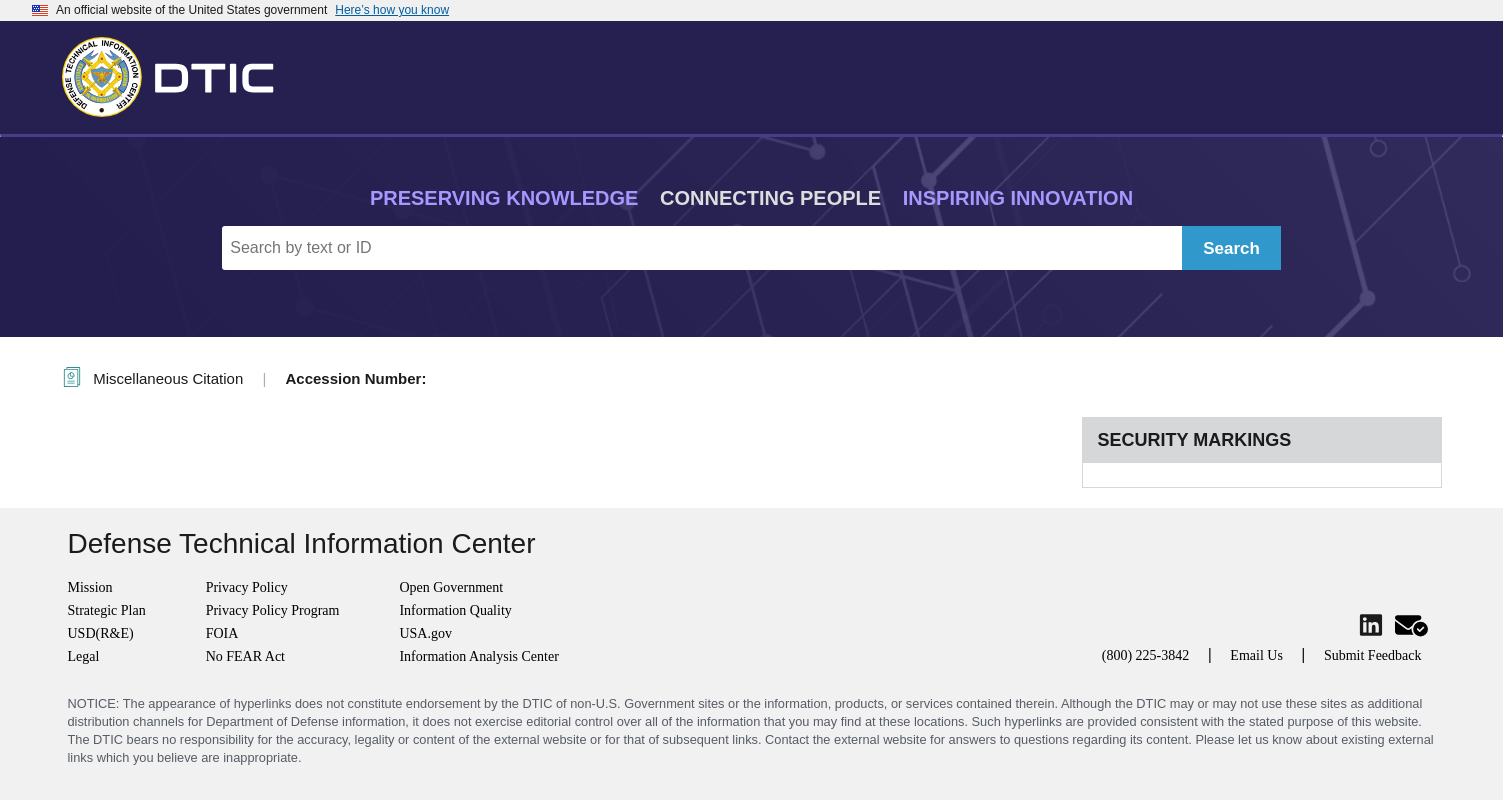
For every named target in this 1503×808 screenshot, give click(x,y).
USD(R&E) (101, 633)
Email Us (1256, 655)
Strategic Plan (107, 610)
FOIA (222, 633)
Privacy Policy (247, 587)
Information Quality (455, 610)
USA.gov (425, 633)
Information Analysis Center (478, 656)
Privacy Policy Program (273, 610)
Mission (90, 587)
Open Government (451, 587)
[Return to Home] (177, 73)
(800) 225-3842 (1146, 655)
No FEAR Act (245, 656)
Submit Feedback (1373, 655)
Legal (84, 656)
